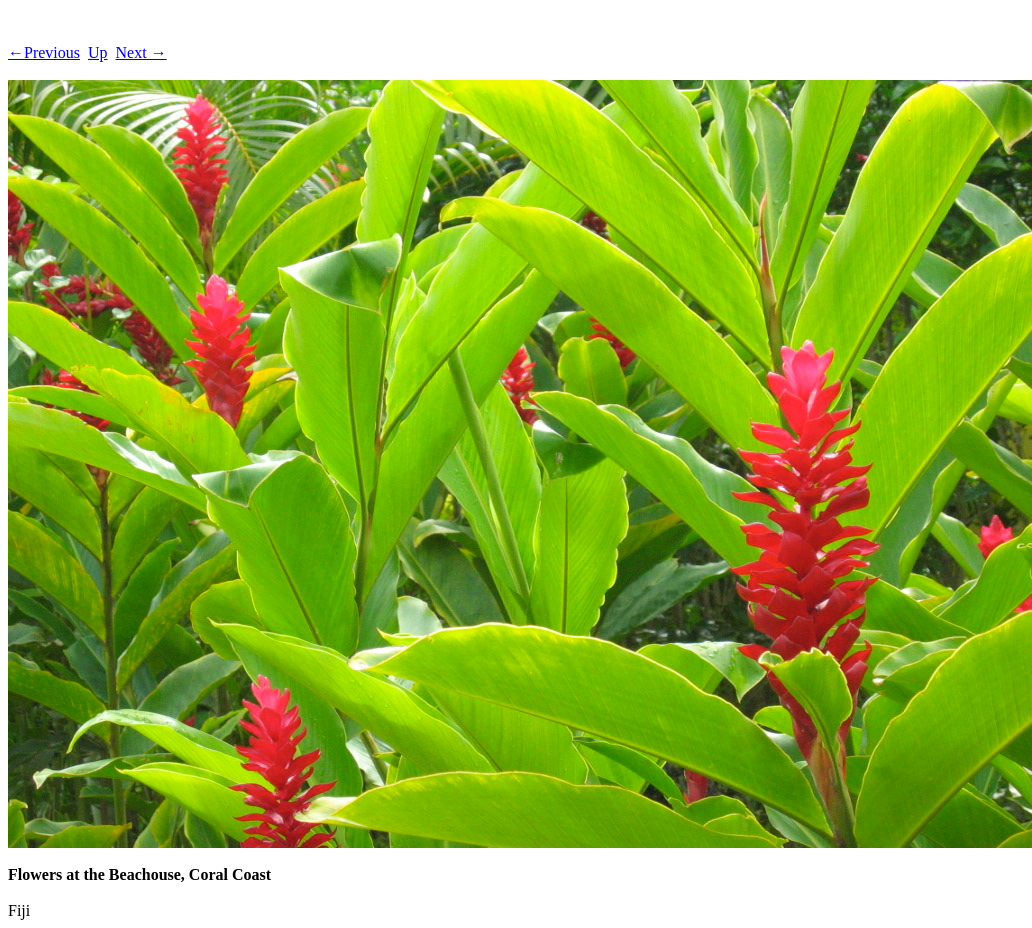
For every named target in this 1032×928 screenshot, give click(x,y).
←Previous (44, 52)
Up (98, 52)
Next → (141, 52)
